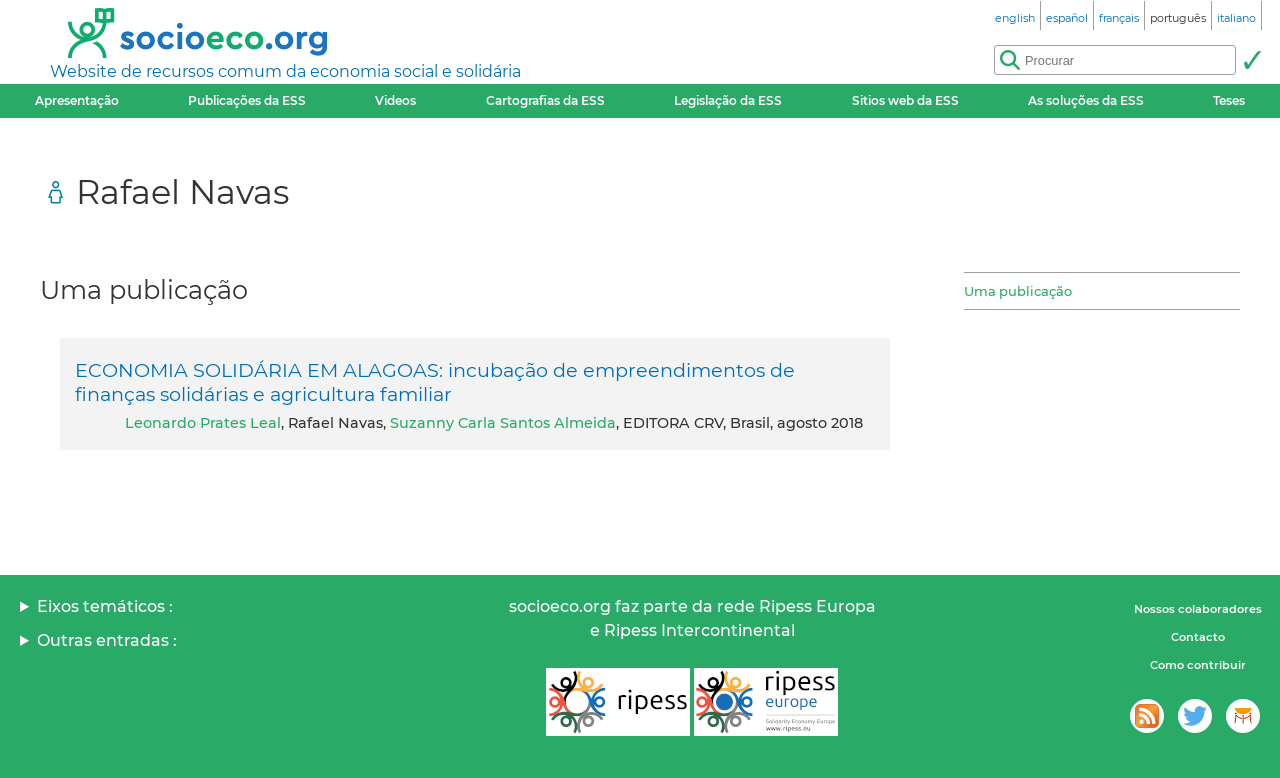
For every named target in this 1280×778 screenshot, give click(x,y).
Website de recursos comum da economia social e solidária (285, 71)
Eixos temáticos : (105, 606)
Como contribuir (1198, 665)
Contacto (1198, 637)
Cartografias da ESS (545, 100)
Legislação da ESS (728, 100)
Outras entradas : (107, 640)
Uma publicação (1018, 291)
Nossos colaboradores (1198, 609)
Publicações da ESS (247, 100)
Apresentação (77, 100)
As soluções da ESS (1086, 100)
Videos (395, 100)
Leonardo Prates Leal (203, 423)
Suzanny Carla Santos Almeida (503, 423)
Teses (1229, 100)
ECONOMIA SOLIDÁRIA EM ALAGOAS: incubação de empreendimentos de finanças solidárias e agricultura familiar (435, 382)
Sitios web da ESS (905, 100)
